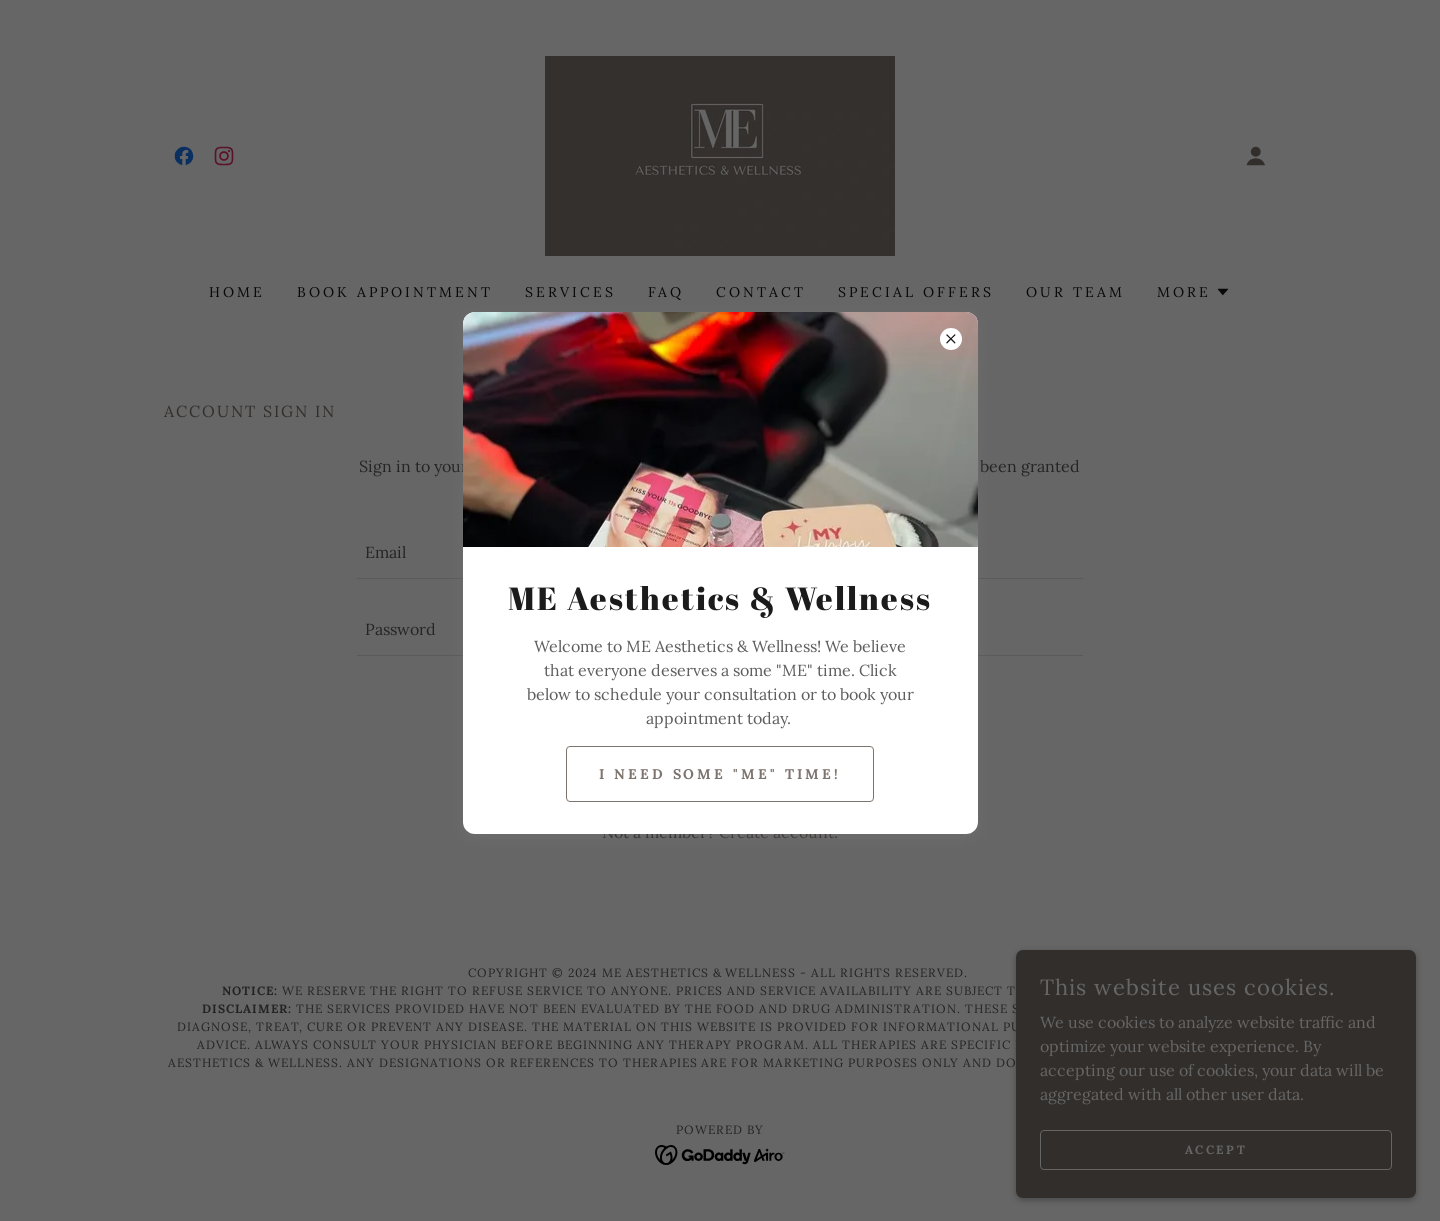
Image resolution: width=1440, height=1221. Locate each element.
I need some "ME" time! (720, 774)
